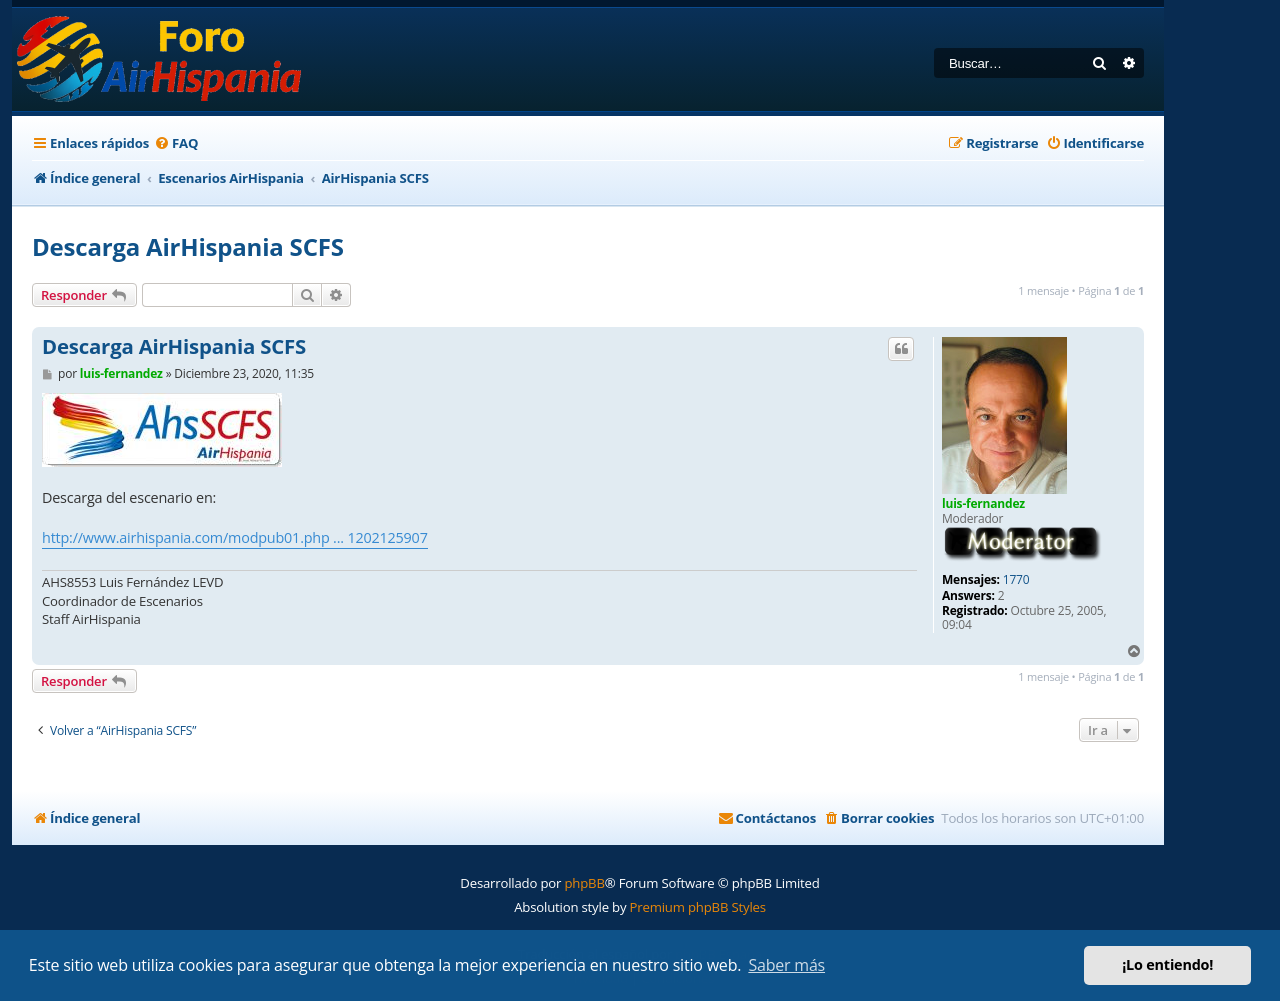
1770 (1016, 580)
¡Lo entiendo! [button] (1167, 964)
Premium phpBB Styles (698, 907)
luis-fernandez (983, 503)
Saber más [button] (786, 965)
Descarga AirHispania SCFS (188, 246)
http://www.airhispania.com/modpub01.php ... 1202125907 (235, 537)
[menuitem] (176, 143)
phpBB (584, 883)
